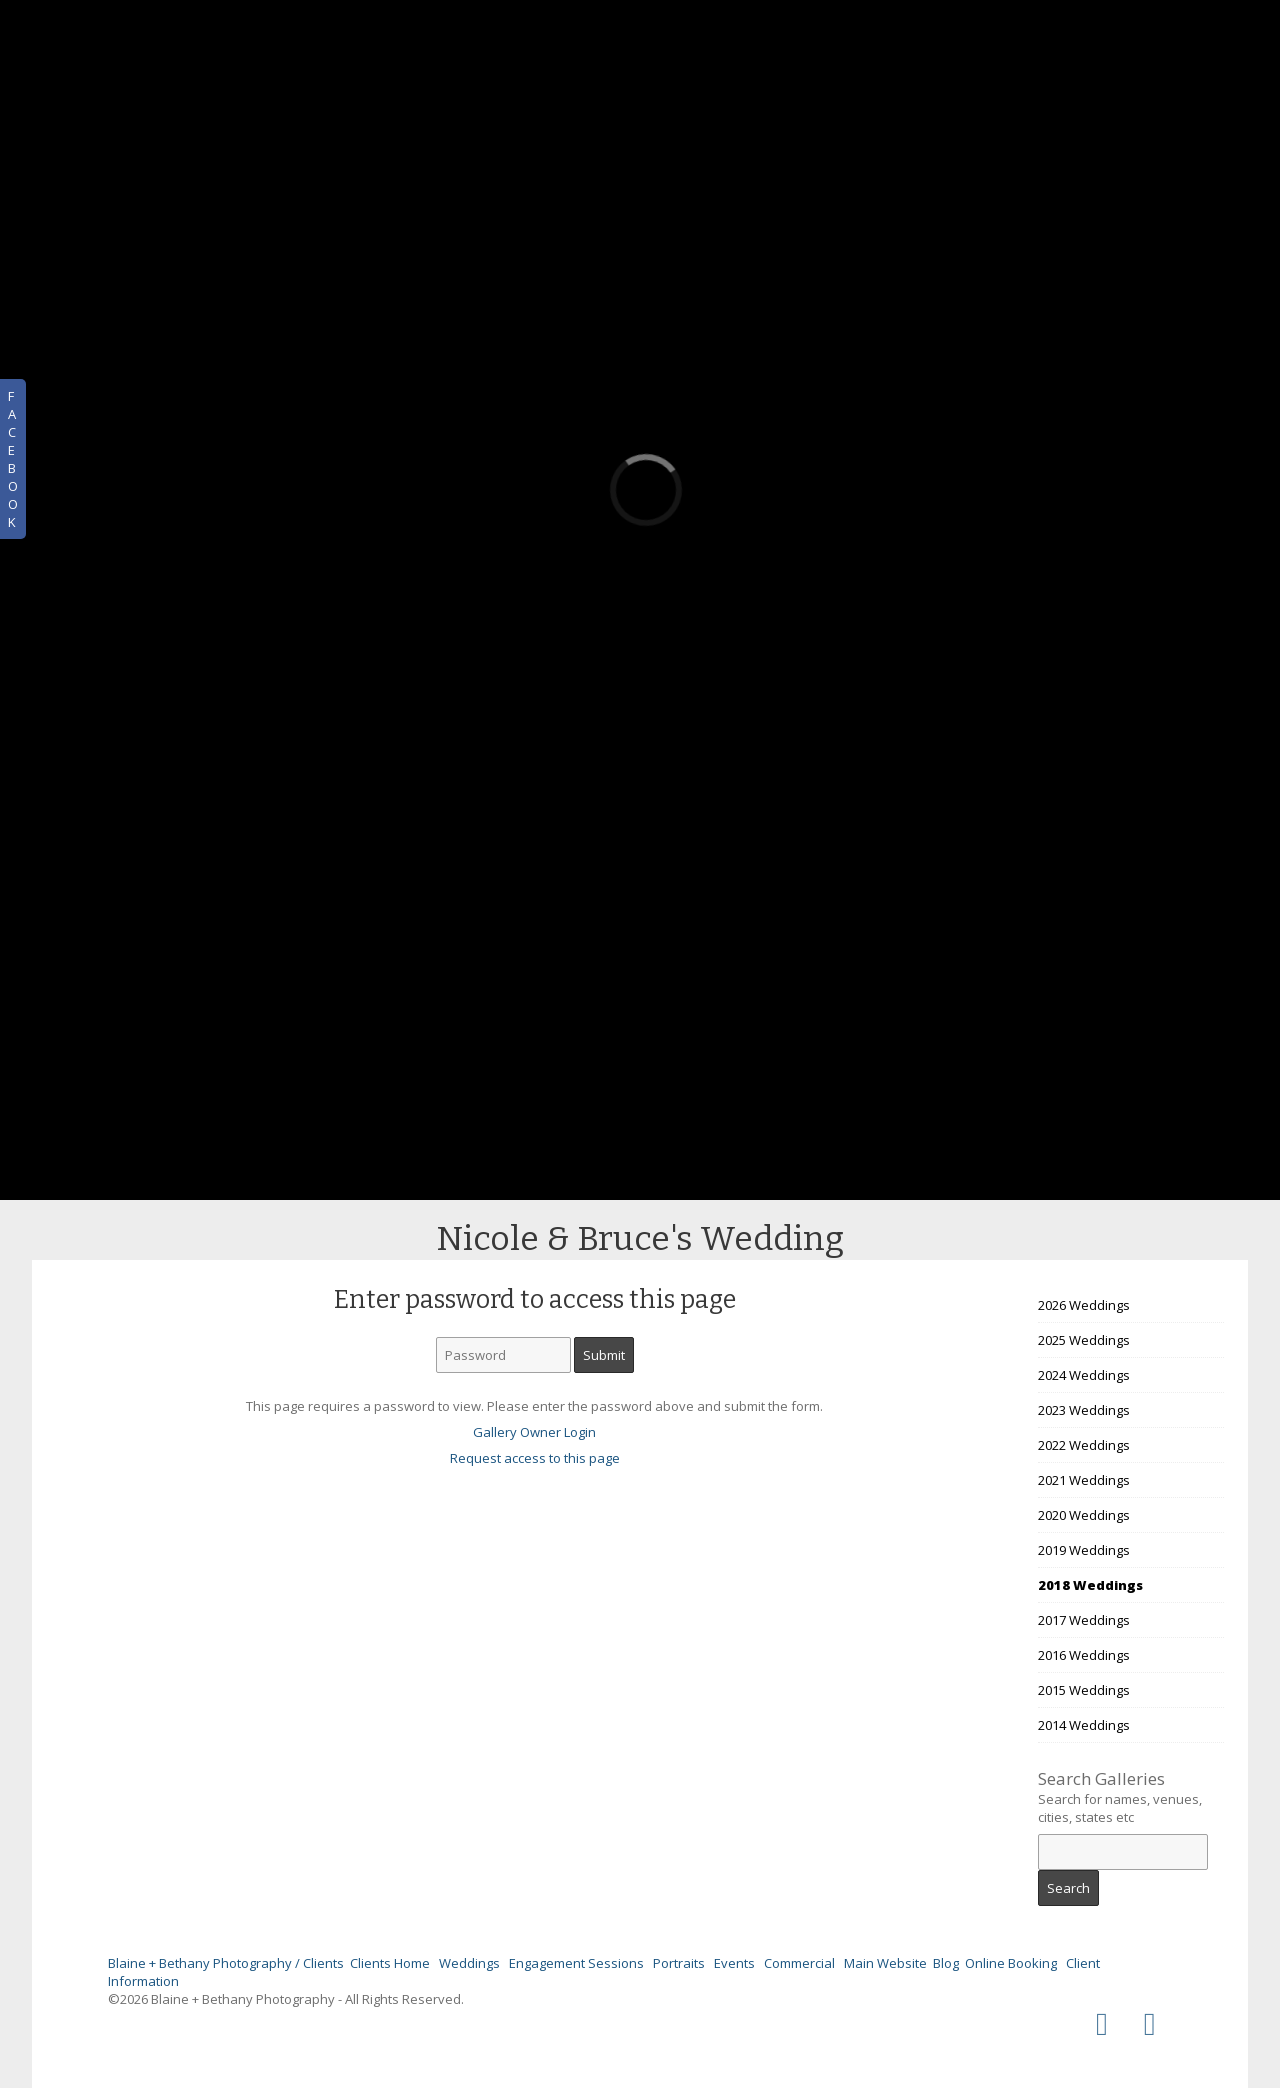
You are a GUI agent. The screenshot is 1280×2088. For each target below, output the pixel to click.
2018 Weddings (1090, 1585)
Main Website (885, 1963)
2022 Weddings (1084, 1445)
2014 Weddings (1084, 1725)
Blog (946, 1963)
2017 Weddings (1084, 1620)
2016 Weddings (1084, 1655)
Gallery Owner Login (534, 1432)
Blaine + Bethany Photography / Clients (226, 1963)
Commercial (799, 1963)
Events (734, 1963)
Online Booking (1011, 1963)
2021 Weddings (1084, 1480)
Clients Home (390, 1963)
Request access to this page (535, 1458)
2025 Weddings (1084, 1340)
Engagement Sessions (576, 1963)
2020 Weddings (1084, 1515)
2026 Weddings (1084, 1305)
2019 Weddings (1084, 1550)
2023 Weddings (1084, 1410)
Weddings (469, 1963)
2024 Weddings (1084, 1375)
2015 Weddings (1084, 1690)
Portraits (679, 1963)
